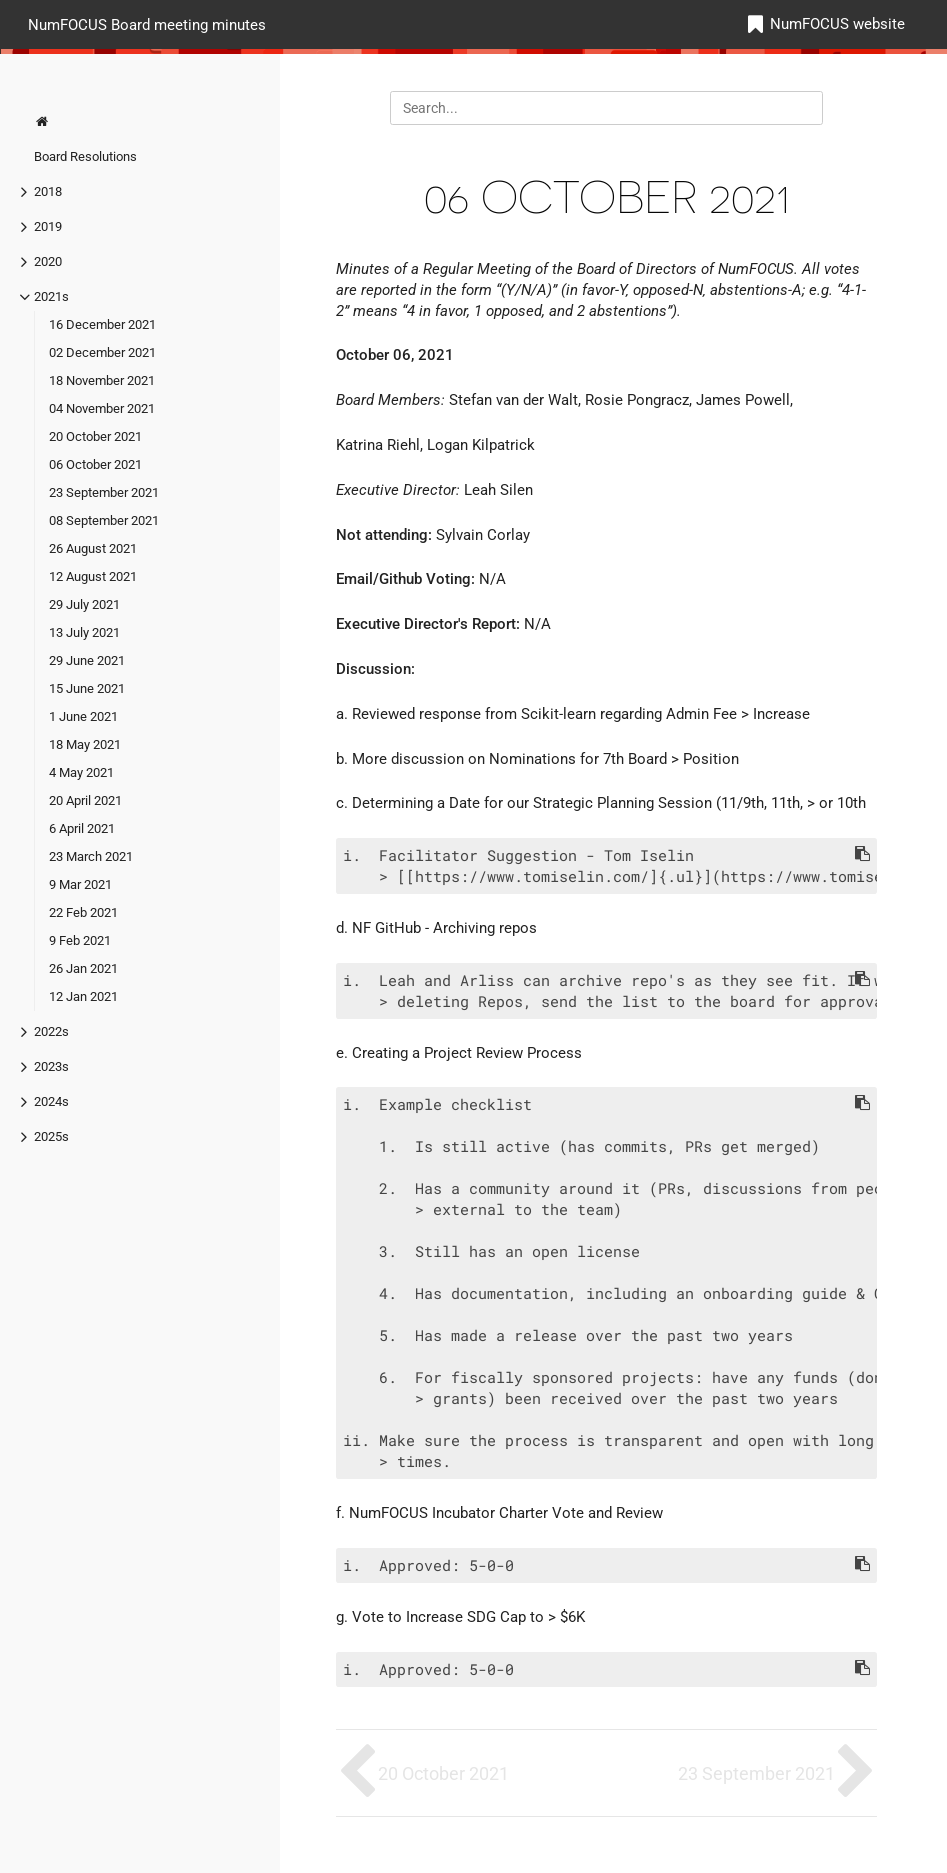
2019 (48, 226)
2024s (51, 1101)
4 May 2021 (81, 772)
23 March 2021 (91, 856)
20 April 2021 (85, 800)
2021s (51, 296)
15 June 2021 (87, 688)
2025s (51, 1136)
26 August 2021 (93, 548)
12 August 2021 (93, 576)
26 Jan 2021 (83, 968)
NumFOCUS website (837, 24)
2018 (48, 191)
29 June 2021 (87, 660)
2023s (51, 1066)
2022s (51, 1031)
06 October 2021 (95, 464)
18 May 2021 (85, 744)
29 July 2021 (84, 604)
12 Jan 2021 (83, 996)
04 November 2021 (102, 408)
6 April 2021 (82, 828)
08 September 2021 (104, 520)
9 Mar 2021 (80, 884)
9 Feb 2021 (80, 940)
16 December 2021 (102, 324)
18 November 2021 (102, 380)
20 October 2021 (95, 436)
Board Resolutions (85, 156)
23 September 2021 (104, 492)
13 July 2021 (84, 632)
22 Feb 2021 (83, 912)
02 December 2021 (102, 352)
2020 (48, 261)
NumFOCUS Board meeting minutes (147, 24)
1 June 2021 (83, 716)
